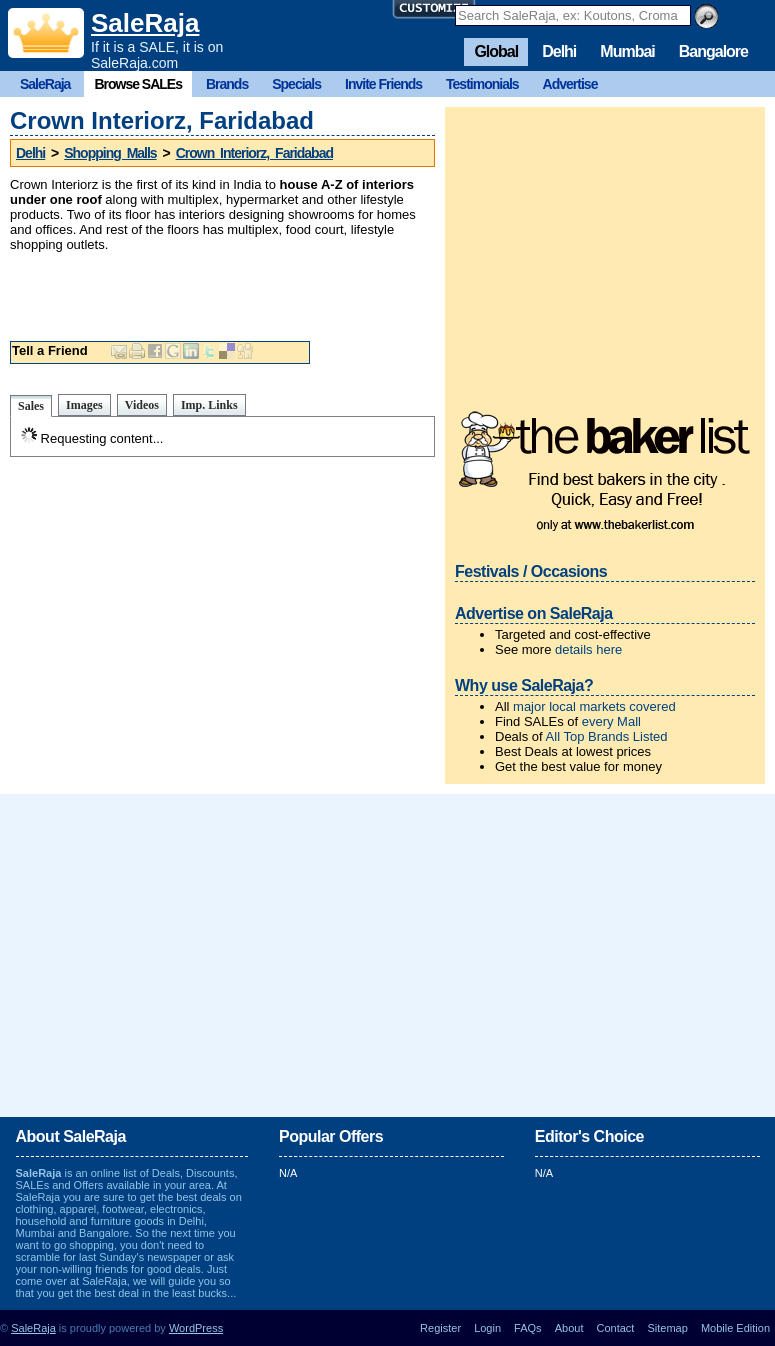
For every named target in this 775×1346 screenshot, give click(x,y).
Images (84, 405)
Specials (296, 84)
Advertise (570, 84)
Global (496, 51)
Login (487, 1328)
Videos (142, 405)
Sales (31, 406)
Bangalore (713, 51)
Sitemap (667, 1328)
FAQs (528, 1328)
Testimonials (482, 84)
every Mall (611, 721)
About (569, 1328)
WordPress (196, 1328)
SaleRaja (145, 23)
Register (440, 1328)
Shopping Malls (110, 153)
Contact (616, 1328)
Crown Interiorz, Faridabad (254, 153)
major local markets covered (594, 706)
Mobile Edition (735, 1328)
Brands (227, 84)
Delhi (559, 51)
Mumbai (627, 51)
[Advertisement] (244, 292)
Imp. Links (209, 405)
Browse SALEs (138, 84)
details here (588, 649)
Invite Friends (383, 84)
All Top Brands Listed (607, 736)
